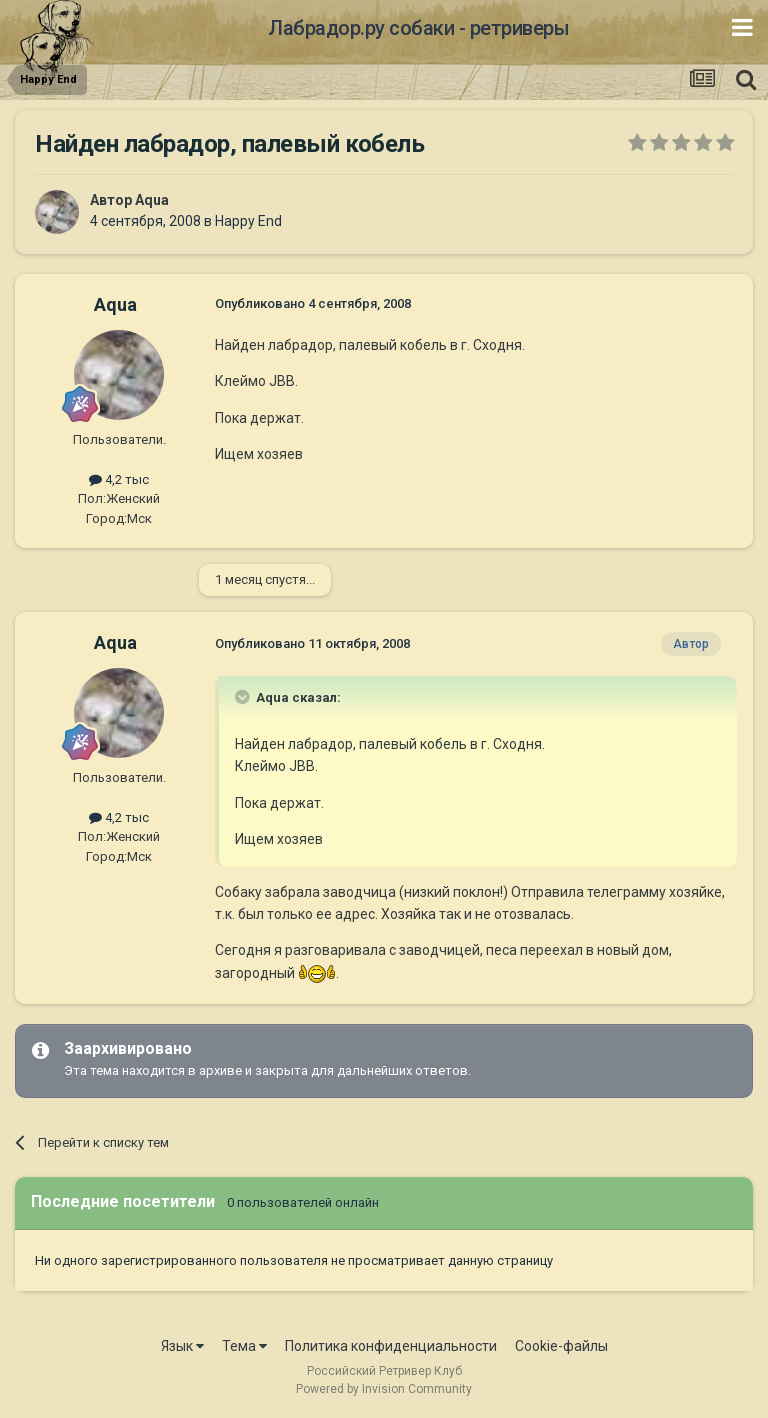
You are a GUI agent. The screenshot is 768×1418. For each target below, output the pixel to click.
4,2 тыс (119, 479)
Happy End (248, 221)
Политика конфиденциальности (391, 1346)
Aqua (152, 200)
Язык (182, 1346)
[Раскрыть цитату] (244, 697)
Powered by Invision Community (384, 1389)
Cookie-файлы (561, 1346)
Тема (244, 1346)
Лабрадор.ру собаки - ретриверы (418, 28)
